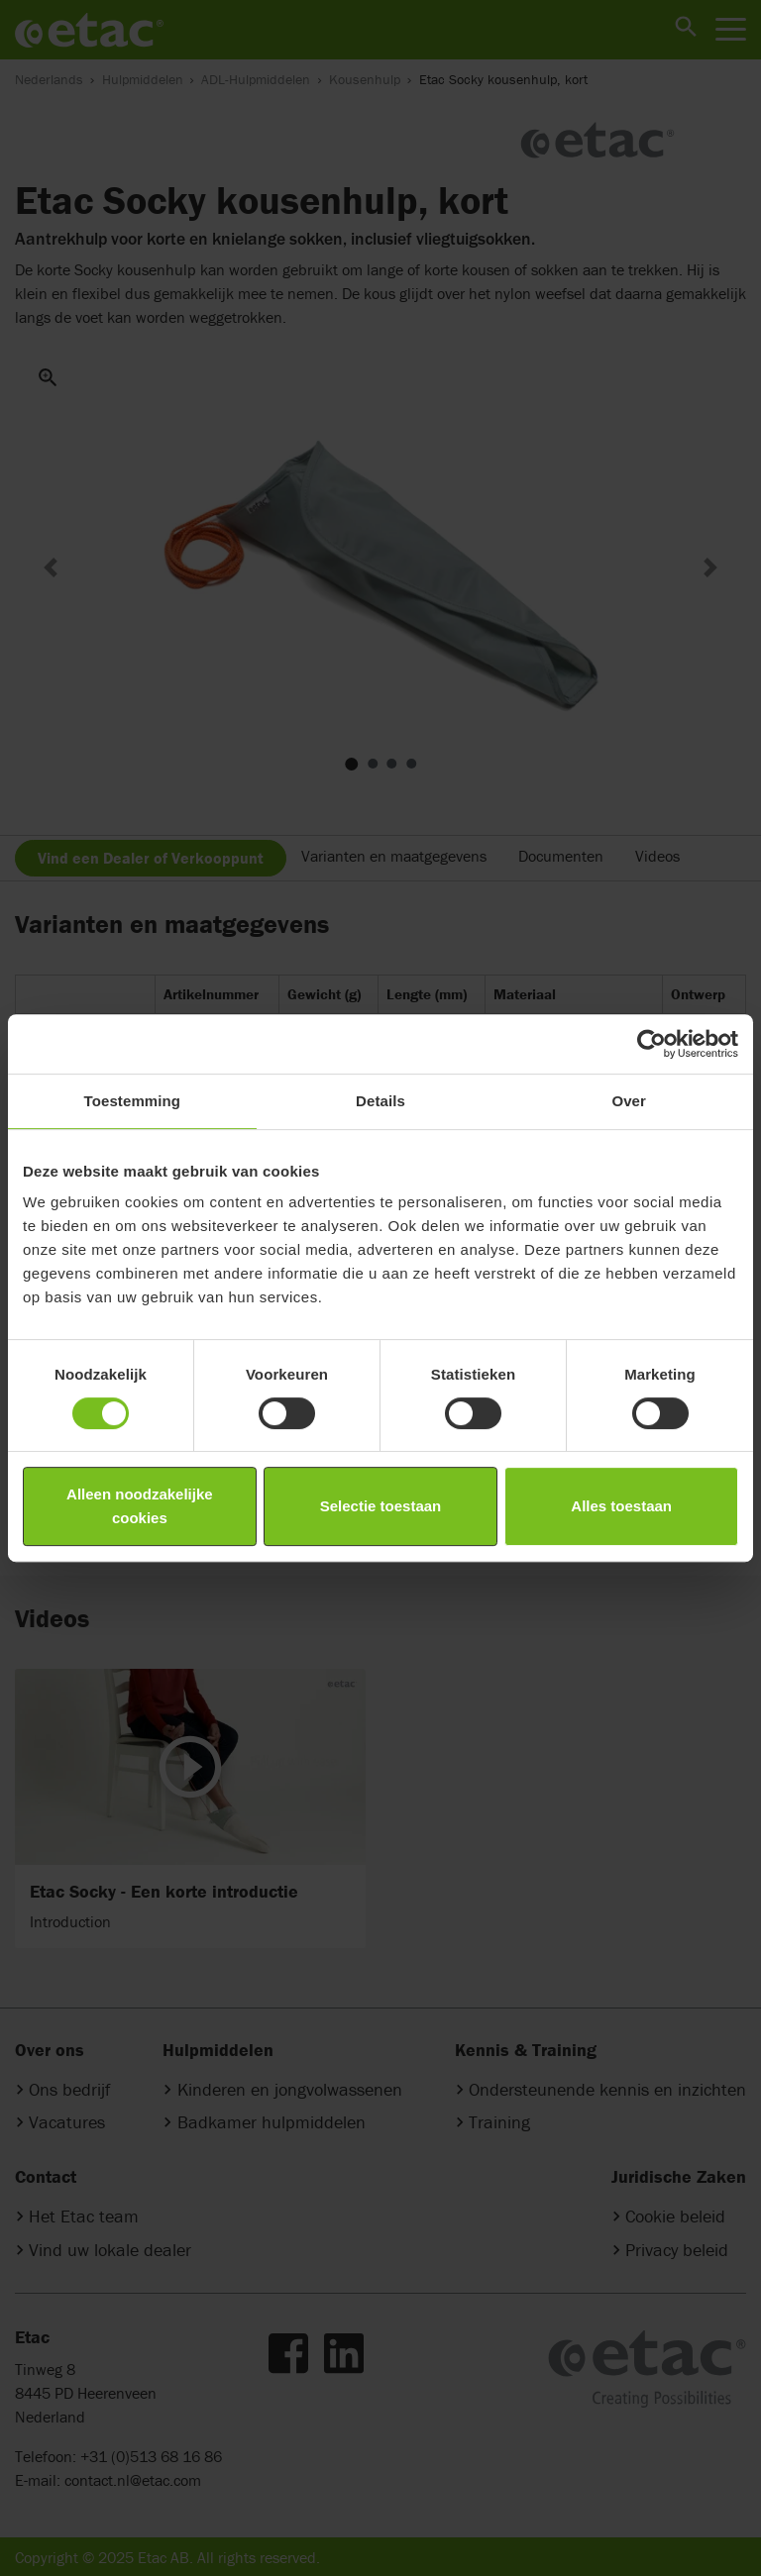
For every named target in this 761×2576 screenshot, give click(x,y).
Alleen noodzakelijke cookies (139, 1506)
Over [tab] (628, 1100)
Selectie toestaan (381, 1505)
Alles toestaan (621, 1505)
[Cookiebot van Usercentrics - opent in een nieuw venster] (651, 1044)
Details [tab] (380, 1100)
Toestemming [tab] (132, 1100)
